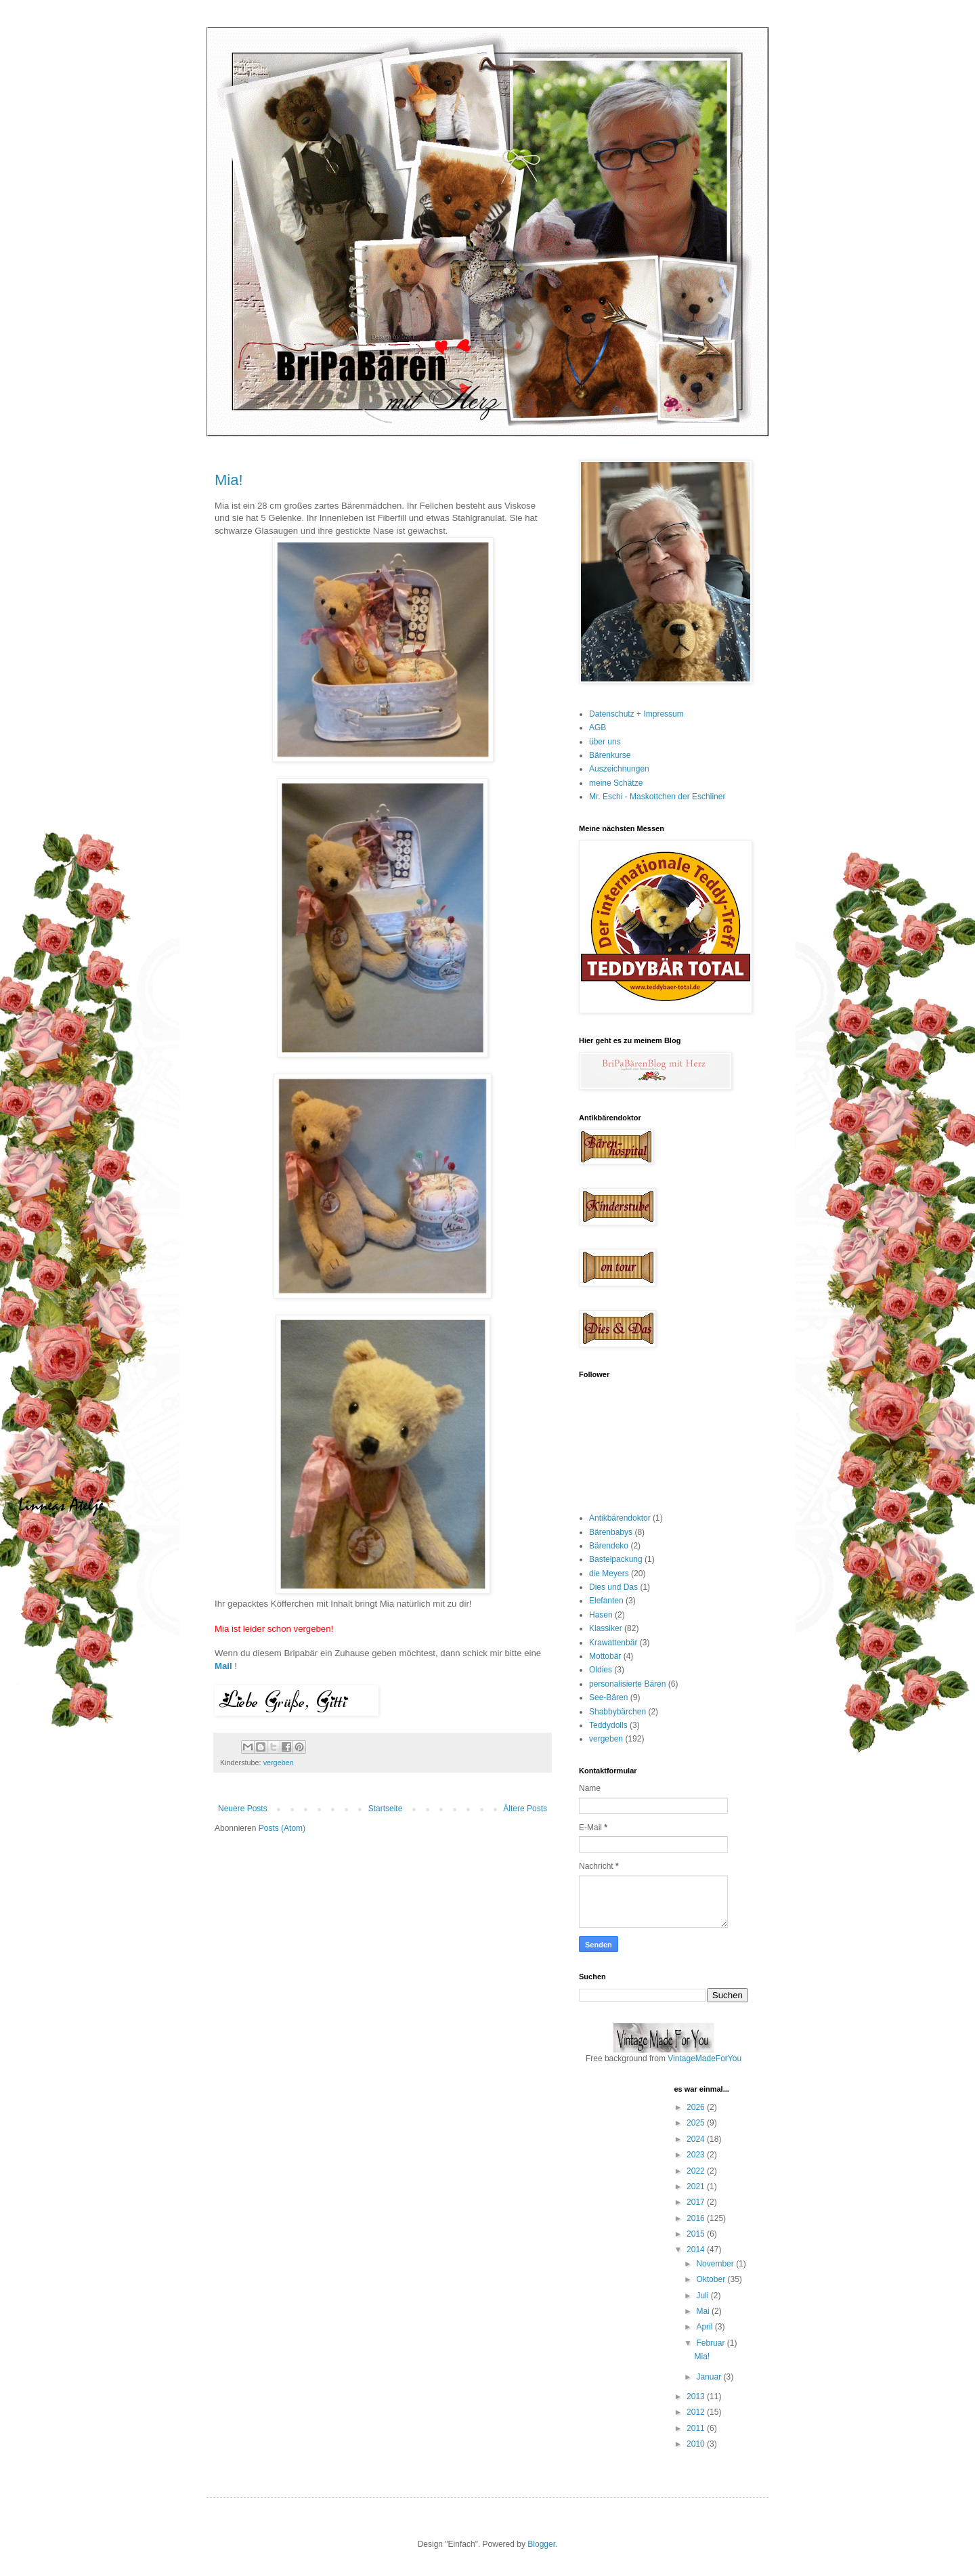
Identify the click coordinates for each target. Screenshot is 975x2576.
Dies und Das (613, 1587)
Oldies (600, 1669)
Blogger (541, 2544)
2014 (697, 2249)
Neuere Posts (242, 1808)
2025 (697, 2123)
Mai (704, 2311)
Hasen (601, 1615)
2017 (697, 2202)
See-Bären (608, 1697)
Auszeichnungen (619, 769)
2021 (697, 2186)
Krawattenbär (613, 1642)
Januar (709, 2377)
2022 (697, 2171)
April (705, 2326)
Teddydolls (608, 1725)
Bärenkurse (609, 755)
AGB (597, 727)
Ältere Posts (525, 1808)
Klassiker (605, 1628)
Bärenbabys (610, 1532)
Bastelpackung (616, 1559)
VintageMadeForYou (703, 2058)
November (716, 2263)
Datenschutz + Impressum (636, 714)
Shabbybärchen (617, 1711)
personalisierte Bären (627, 1684)
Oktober (711, 2279)
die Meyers (609, 1573)
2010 (697, 2444)
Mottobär (605, 1656)
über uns (605, 741)
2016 (697, 2218)
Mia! (229, 479)
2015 (697, 2234)
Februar (711, 2343)
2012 (697, 2412)
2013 (697, 2396)
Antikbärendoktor (620, 1518)
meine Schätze (616, 783)
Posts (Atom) (282, 1828)
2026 (697, 2107)
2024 (697, 2139)
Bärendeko (608, 1545)
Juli (703, 2295)
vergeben (278, 1762)
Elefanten (606, 1600)
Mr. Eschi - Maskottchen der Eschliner (657, 796)
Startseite (385, 1808)
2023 (697, 2154)
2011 (697, 2428)
